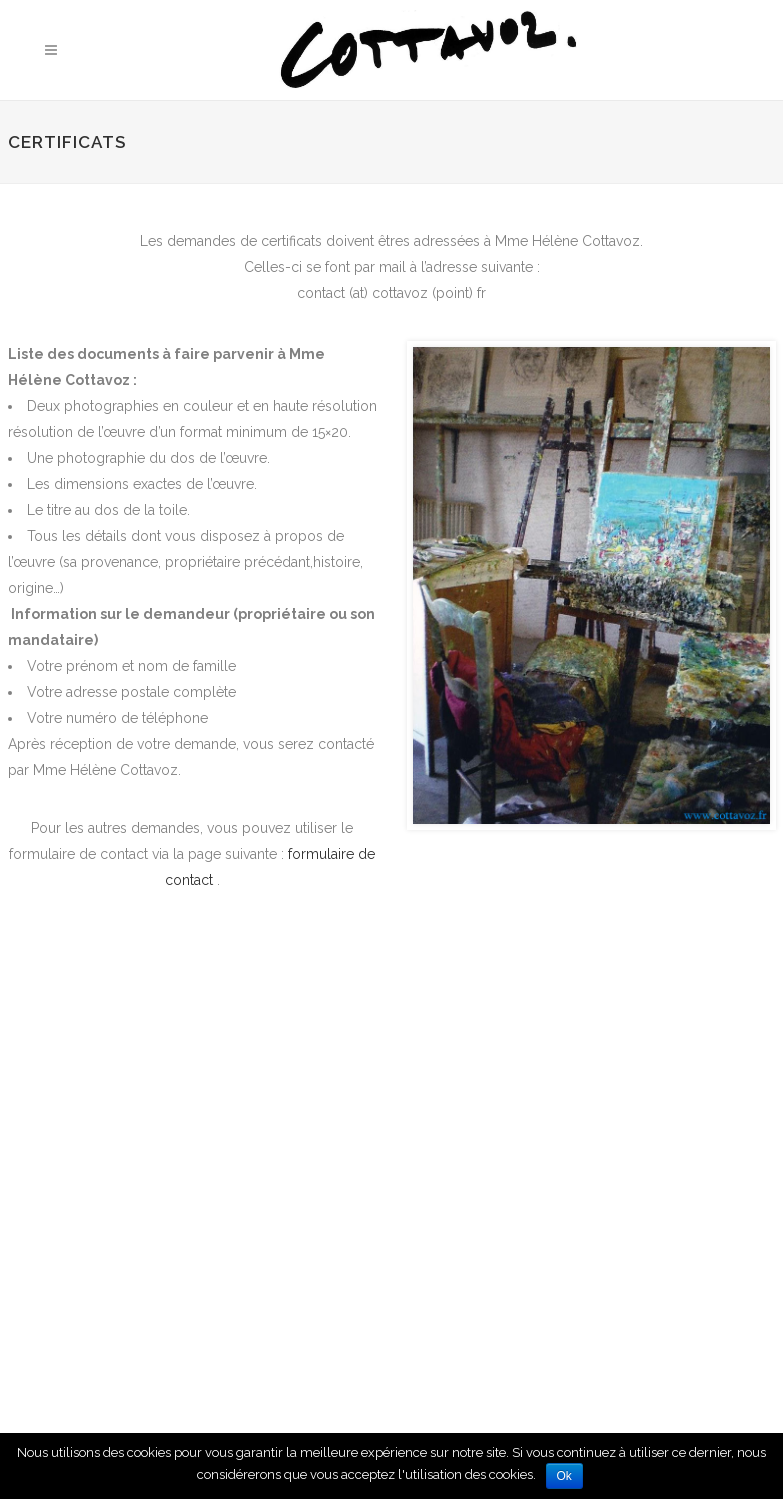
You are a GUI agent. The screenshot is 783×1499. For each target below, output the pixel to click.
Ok (564, 1476)
